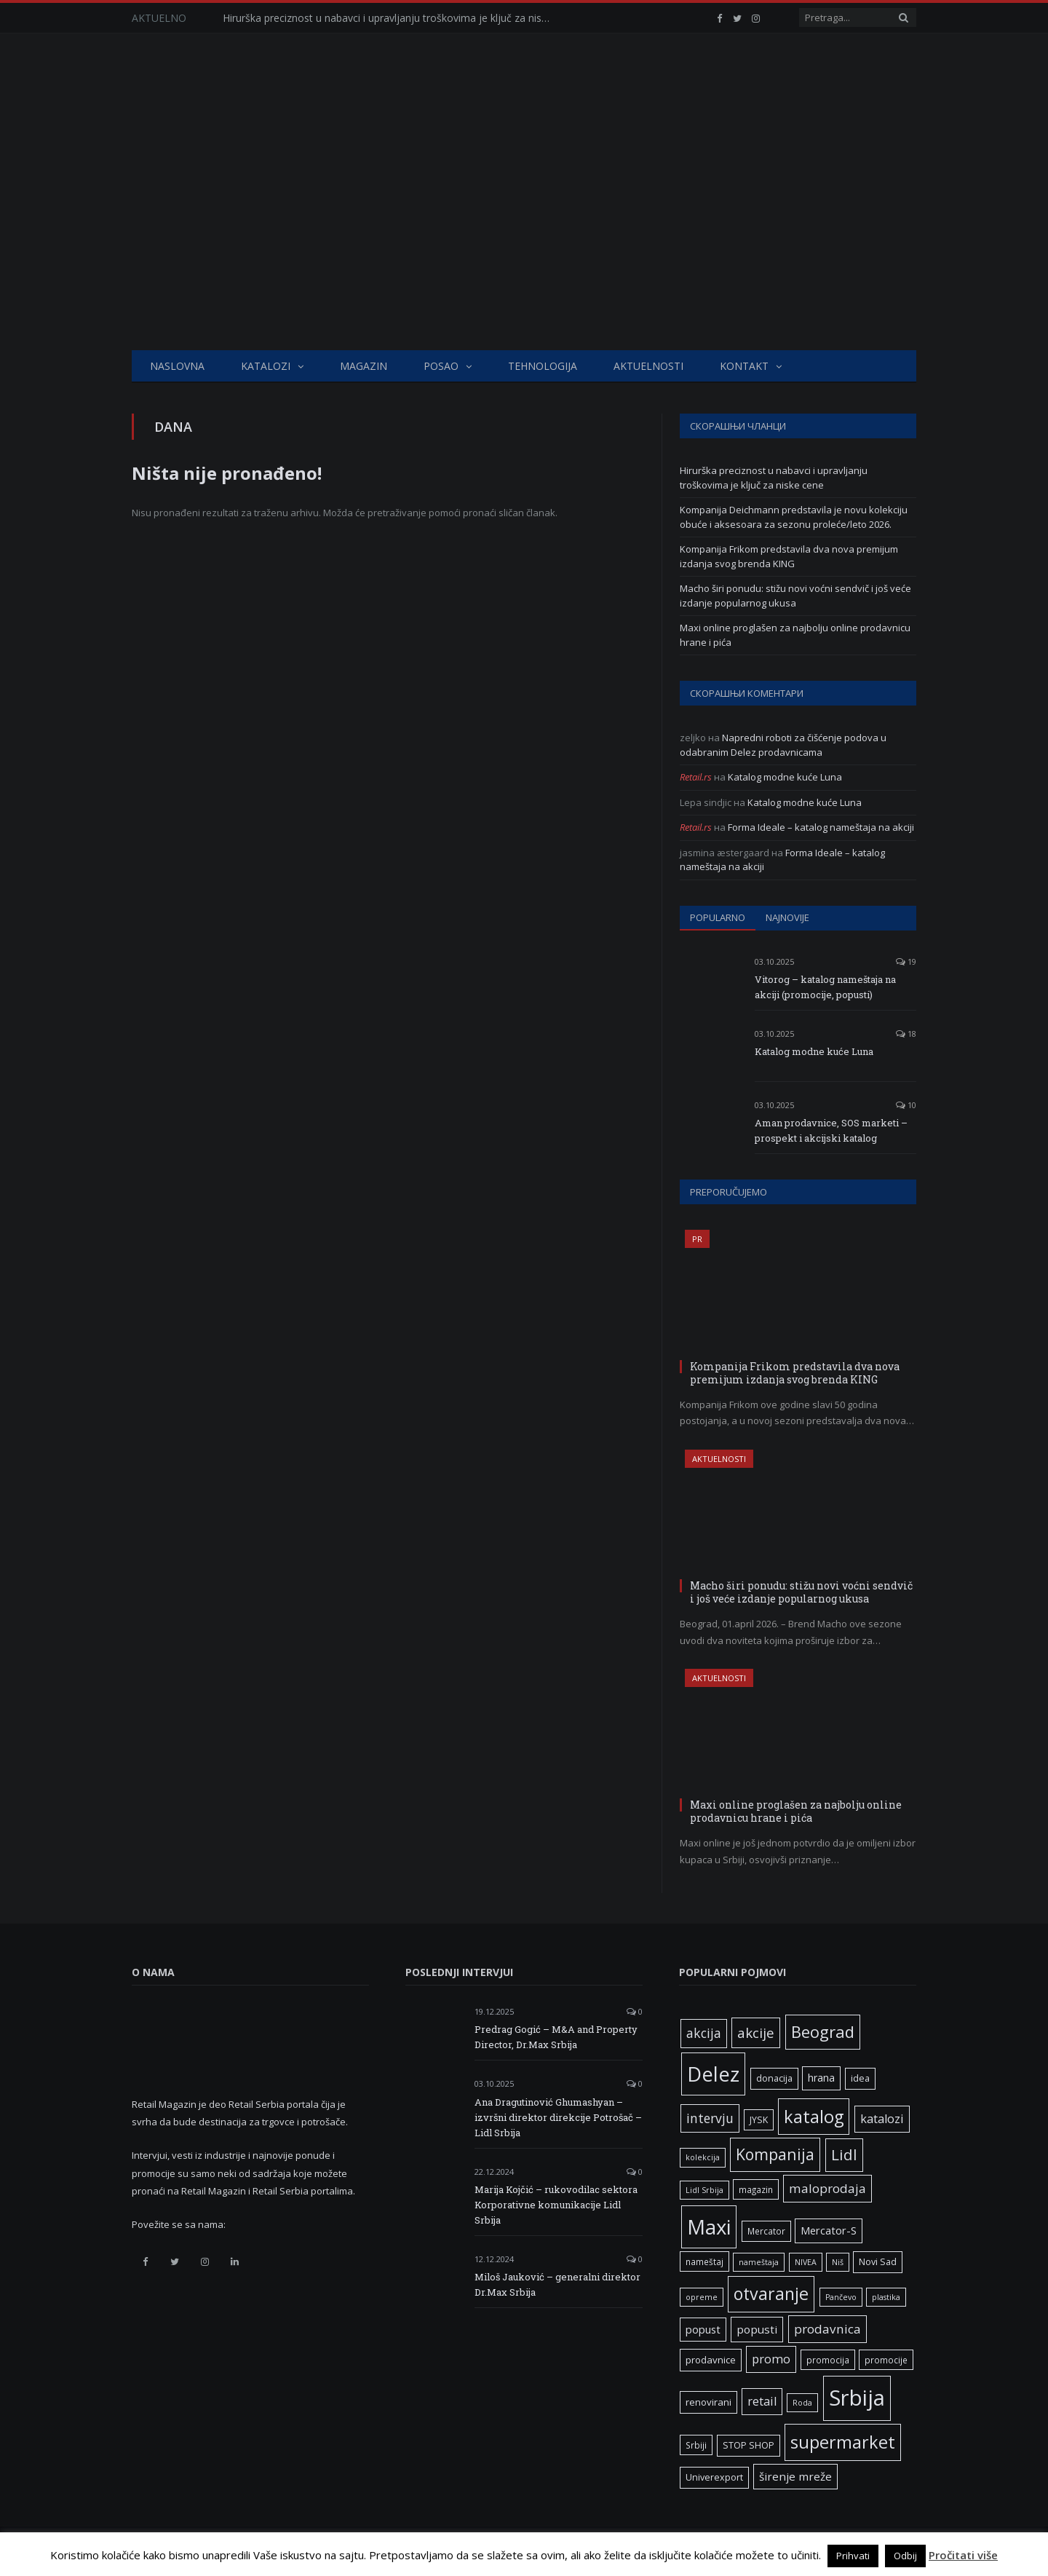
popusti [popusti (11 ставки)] (757, 2329)
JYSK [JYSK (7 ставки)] (759, 2120)
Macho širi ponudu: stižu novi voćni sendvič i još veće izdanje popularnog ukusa (795, 595)
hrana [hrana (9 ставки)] (821, 2078)
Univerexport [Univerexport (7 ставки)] (714, 2477)
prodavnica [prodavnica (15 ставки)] (827, 2328)
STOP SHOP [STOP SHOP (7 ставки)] (748, 2445)
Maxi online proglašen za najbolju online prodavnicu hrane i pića (796, 1811)
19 (906, 961)
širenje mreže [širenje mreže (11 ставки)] (795, 2476)
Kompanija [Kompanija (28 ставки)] (775, 2154)
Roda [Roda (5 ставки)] (802, 2403)
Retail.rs (696, 776)
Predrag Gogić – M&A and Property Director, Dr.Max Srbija (556, 2037)
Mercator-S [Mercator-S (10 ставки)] (829, 2230)
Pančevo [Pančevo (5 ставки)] (841, 2297)
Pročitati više (963, 2555)
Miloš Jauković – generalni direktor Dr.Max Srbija (557, 2284)
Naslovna (177, 366)
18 (906, 1033)
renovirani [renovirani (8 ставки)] (708, 2402)
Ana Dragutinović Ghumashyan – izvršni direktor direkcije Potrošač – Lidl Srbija (558, 2117)
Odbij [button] (905, 2555)
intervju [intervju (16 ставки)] (710, 2118)
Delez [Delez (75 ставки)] (713, 2073)
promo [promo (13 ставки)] (771, 2359)
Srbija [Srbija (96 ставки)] (857, 2397)
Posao (441, 366)
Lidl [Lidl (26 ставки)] (844, 2154)
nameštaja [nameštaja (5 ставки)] (759, 2262)
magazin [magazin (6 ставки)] (756, 2189)
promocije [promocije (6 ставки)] (886, 2360)
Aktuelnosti (648, 366)
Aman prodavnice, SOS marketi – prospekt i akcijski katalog (831, 1130)
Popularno (717, 917)
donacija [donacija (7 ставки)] (774, 2078)
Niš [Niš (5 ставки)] (837, 2262)
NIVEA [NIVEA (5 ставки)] (806, 2262)
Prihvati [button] (853, 2555)
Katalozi (265, 366)
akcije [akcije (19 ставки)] (755, 2032)
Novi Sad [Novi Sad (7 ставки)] (878, 2262)
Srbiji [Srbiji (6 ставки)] (696, 2445)
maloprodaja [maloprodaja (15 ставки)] (827, 2188)
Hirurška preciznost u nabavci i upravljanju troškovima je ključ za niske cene (390, 18)
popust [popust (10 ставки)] (703, 2329)
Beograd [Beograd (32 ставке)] (822, 2031)
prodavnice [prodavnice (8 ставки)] (711, 2359)
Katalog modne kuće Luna (785, 776)
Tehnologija (542, 366)
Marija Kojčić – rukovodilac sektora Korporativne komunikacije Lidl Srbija (556, 2205)
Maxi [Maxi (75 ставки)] (709, 2226)
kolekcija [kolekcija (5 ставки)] (703, 2157)
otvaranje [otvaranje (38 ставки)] (771, 2293)
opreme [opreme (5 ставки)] (702, 2297)
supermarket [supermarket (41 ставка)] (842, 2442)
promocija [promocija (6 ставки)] (827, 2360)
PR (697, 1238)
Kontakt (744, 366)
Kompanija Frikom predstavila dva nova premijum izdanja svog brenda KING (789, 556)
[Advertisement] (524, 241)
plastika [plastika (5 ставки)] (886, 2297)
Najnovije (787, 917)
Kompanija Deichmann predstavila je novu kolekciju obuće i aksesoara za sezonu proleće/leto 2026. (794, 517)
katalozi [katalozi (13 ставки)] (882, 2119)
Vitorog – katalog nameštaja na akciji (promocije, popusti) (825, 987)
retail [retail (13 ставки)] (762, 2401)
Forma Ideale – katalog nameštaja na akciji (821, 827)
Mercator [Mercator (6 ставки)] (766, 2231)
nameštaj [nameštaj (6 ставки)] (704, 2261)
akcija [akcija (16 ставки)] (703, 2033)
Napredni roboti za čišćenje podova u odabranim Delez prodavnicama (783, 745)
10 (906, 1104)
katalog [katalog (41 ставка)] (813, 2116)
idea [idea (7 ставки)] (860, 2078)
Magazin (363, 366)
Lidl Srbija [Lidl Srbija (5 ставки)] (704, 2190)
